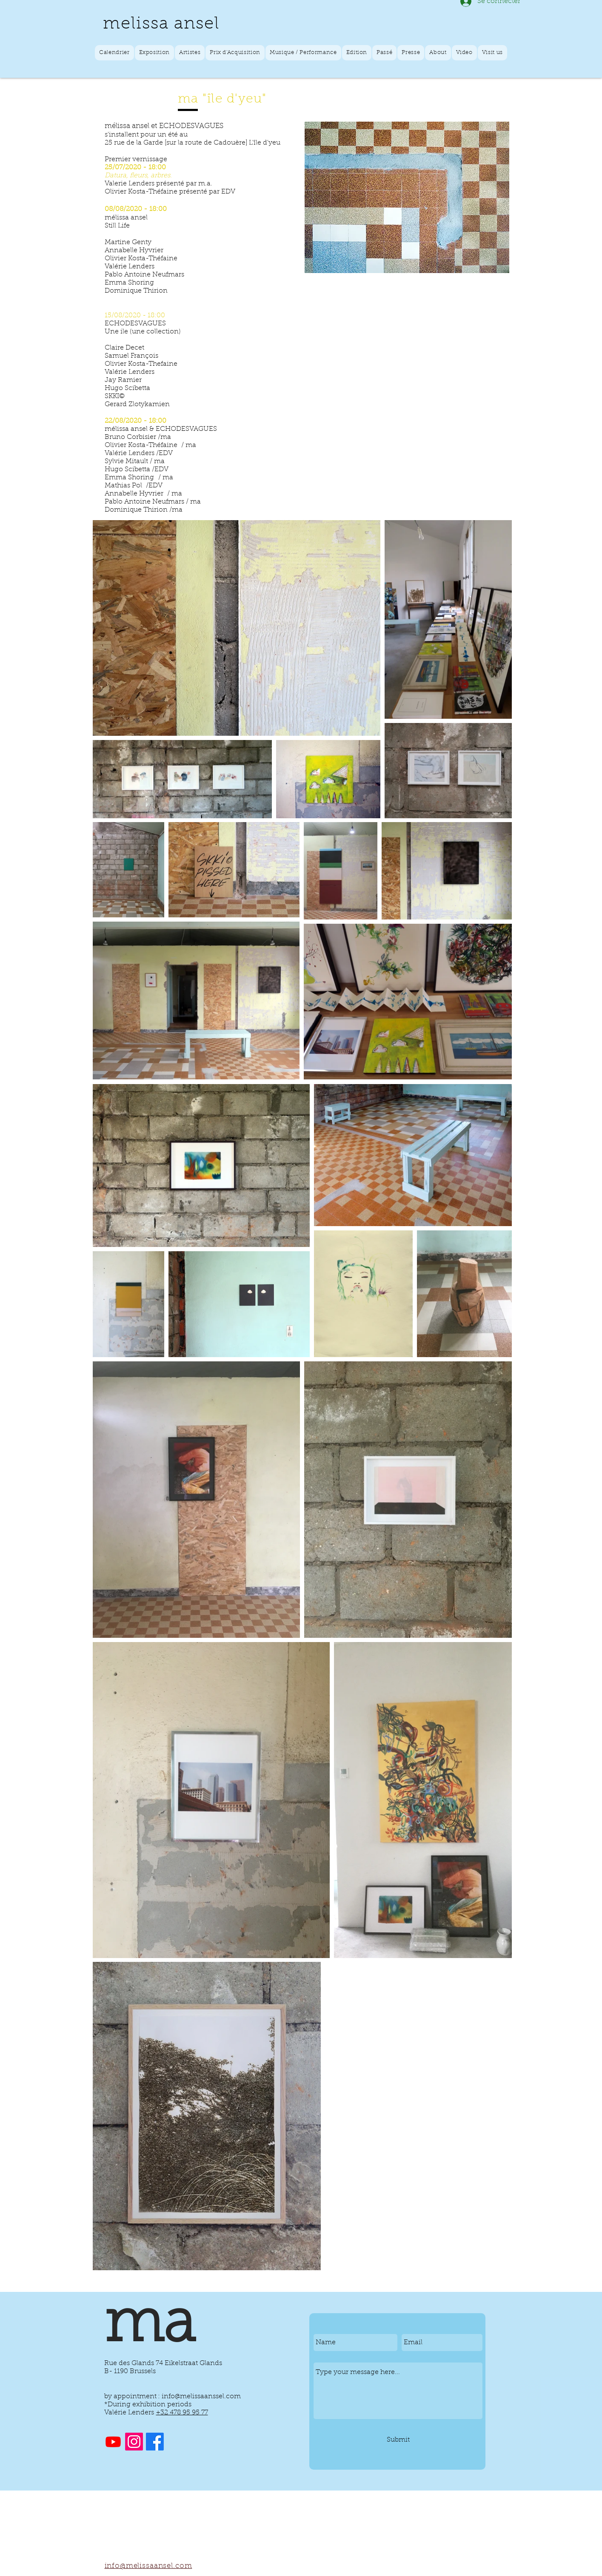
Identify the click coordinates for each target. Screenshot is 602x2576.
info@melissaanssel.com (201, 2396)
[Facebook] (155, 2442)
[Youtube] (113, 2442)
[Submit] (398, 2440)
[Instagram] (134, 2442)
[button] (154, 52)
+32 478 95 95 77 (182, 2412)
